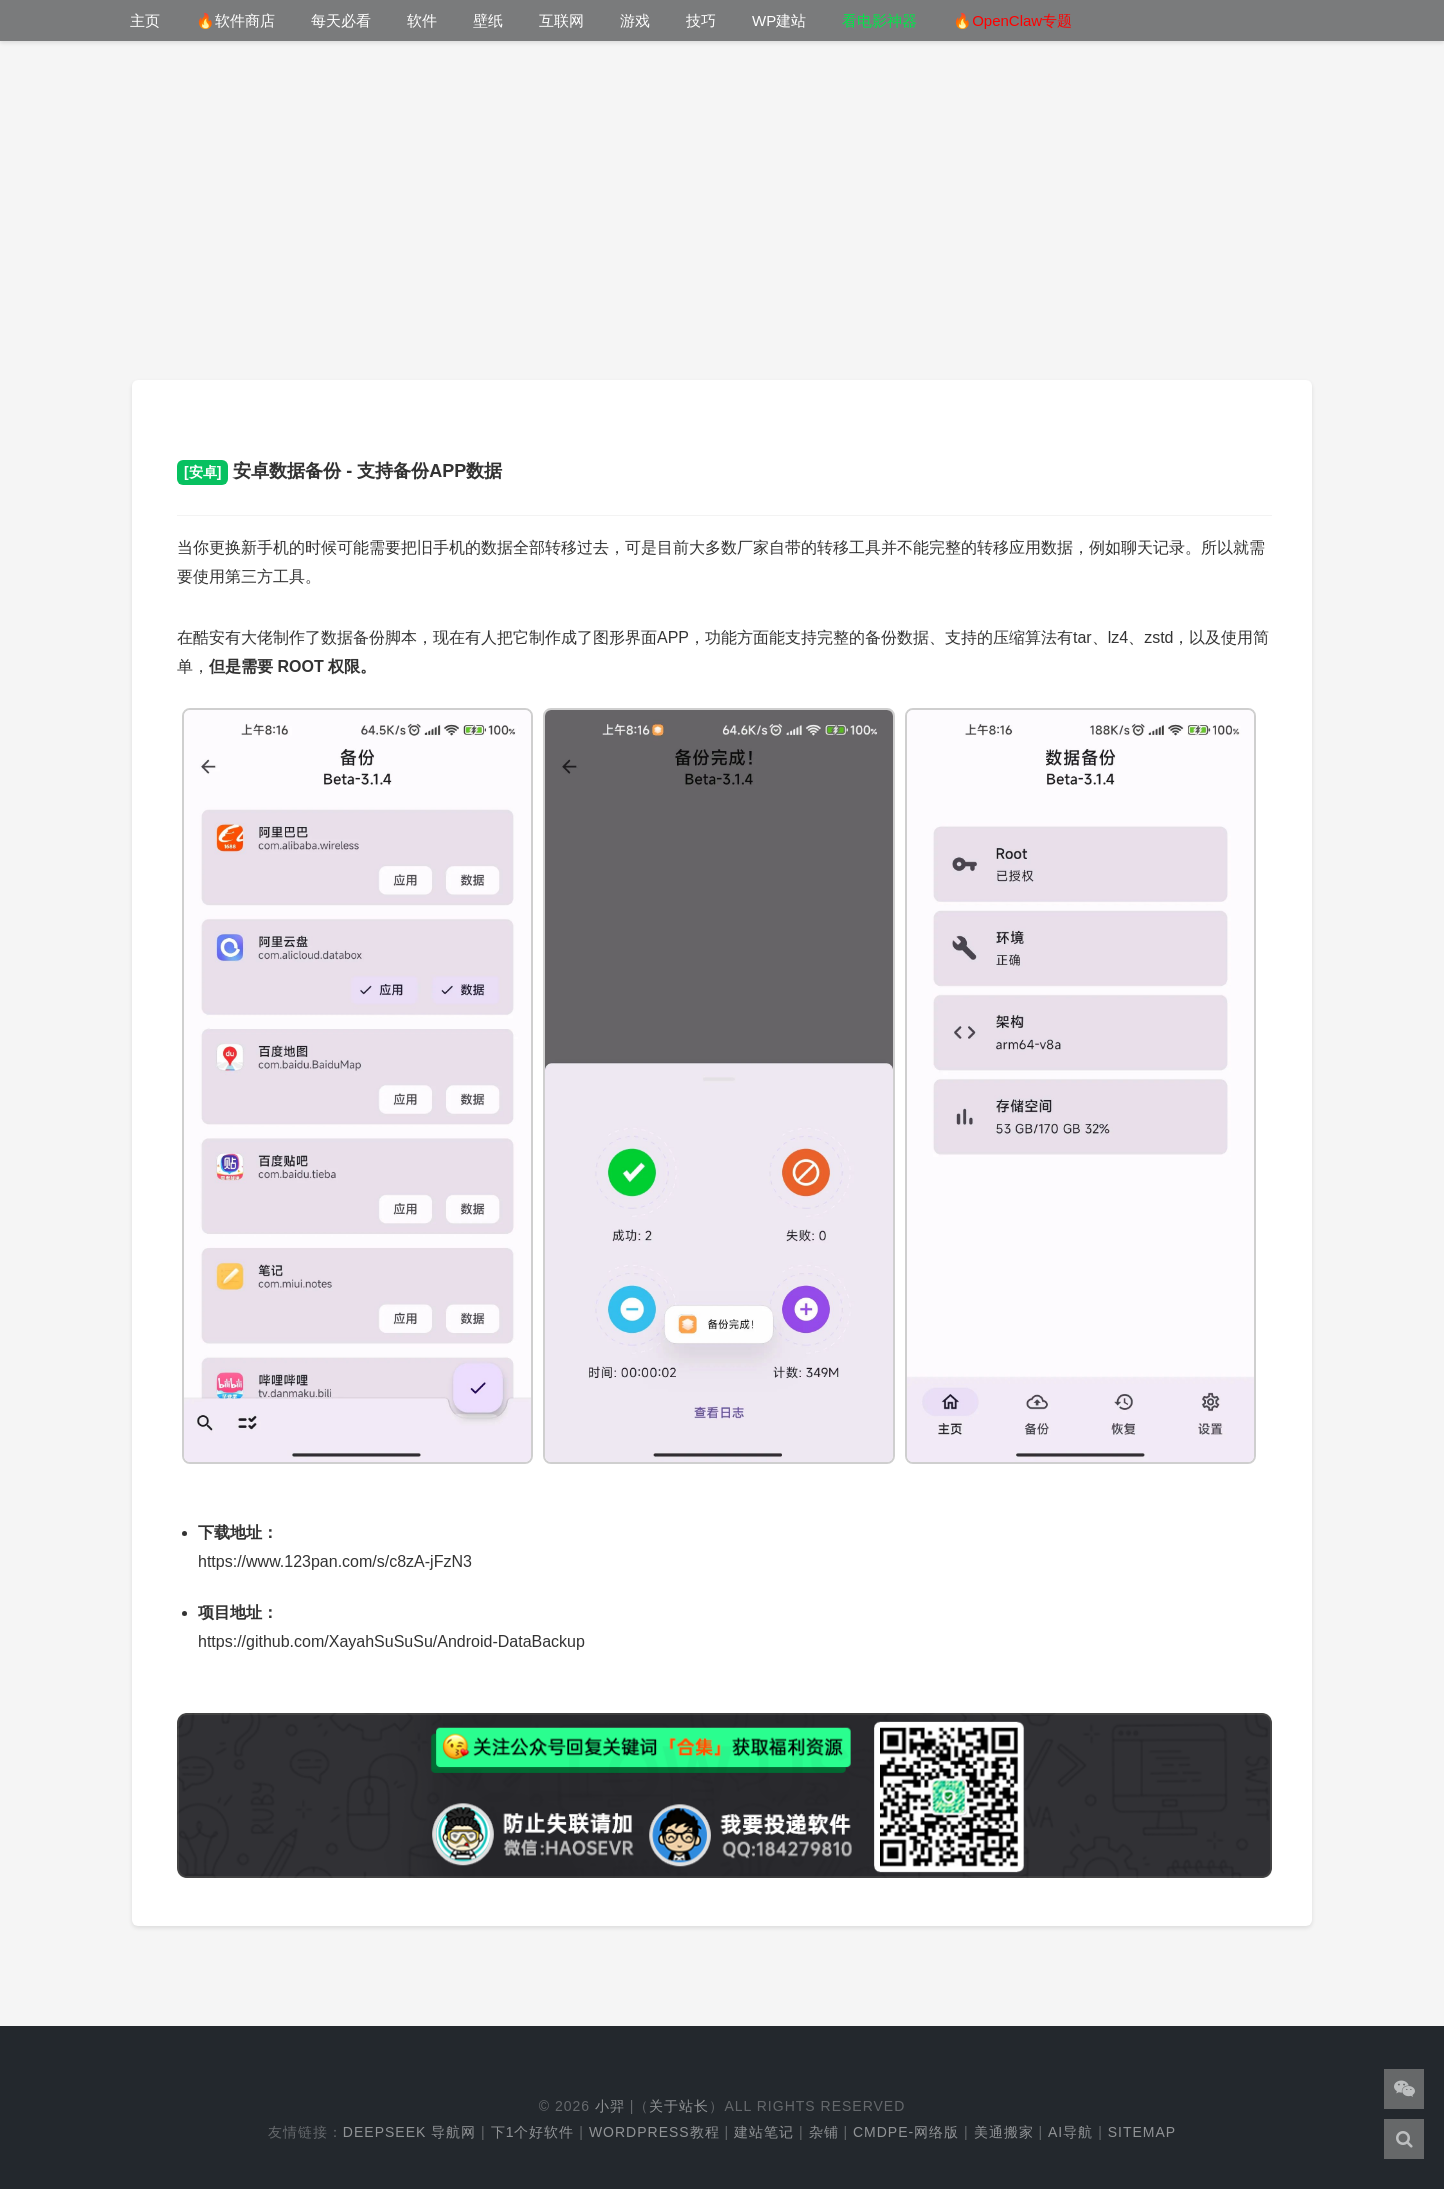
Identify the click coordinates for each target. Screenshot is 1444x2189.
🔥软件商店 (235, 20)
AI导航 (1070, 2132)
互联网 (561, 20)
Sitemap (1142, 2132)
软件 (422, 20)
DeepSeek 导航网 (409, 2132)
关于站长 (679, 2106)
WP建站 (779, 20)
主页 (145, 20)
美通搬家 (1004, 2132)
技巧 (701, 20)
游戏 (635, 20)
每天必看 (341, 20)
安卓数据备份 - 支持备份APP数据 (339, 471)
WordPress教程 (654, 2132)
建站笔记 (764, 2132)
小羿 (610, 2106)
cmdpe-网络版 (906, 2132)
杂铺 (824, 2132)
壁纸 (488, 20)
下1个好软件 (533, 2132)
